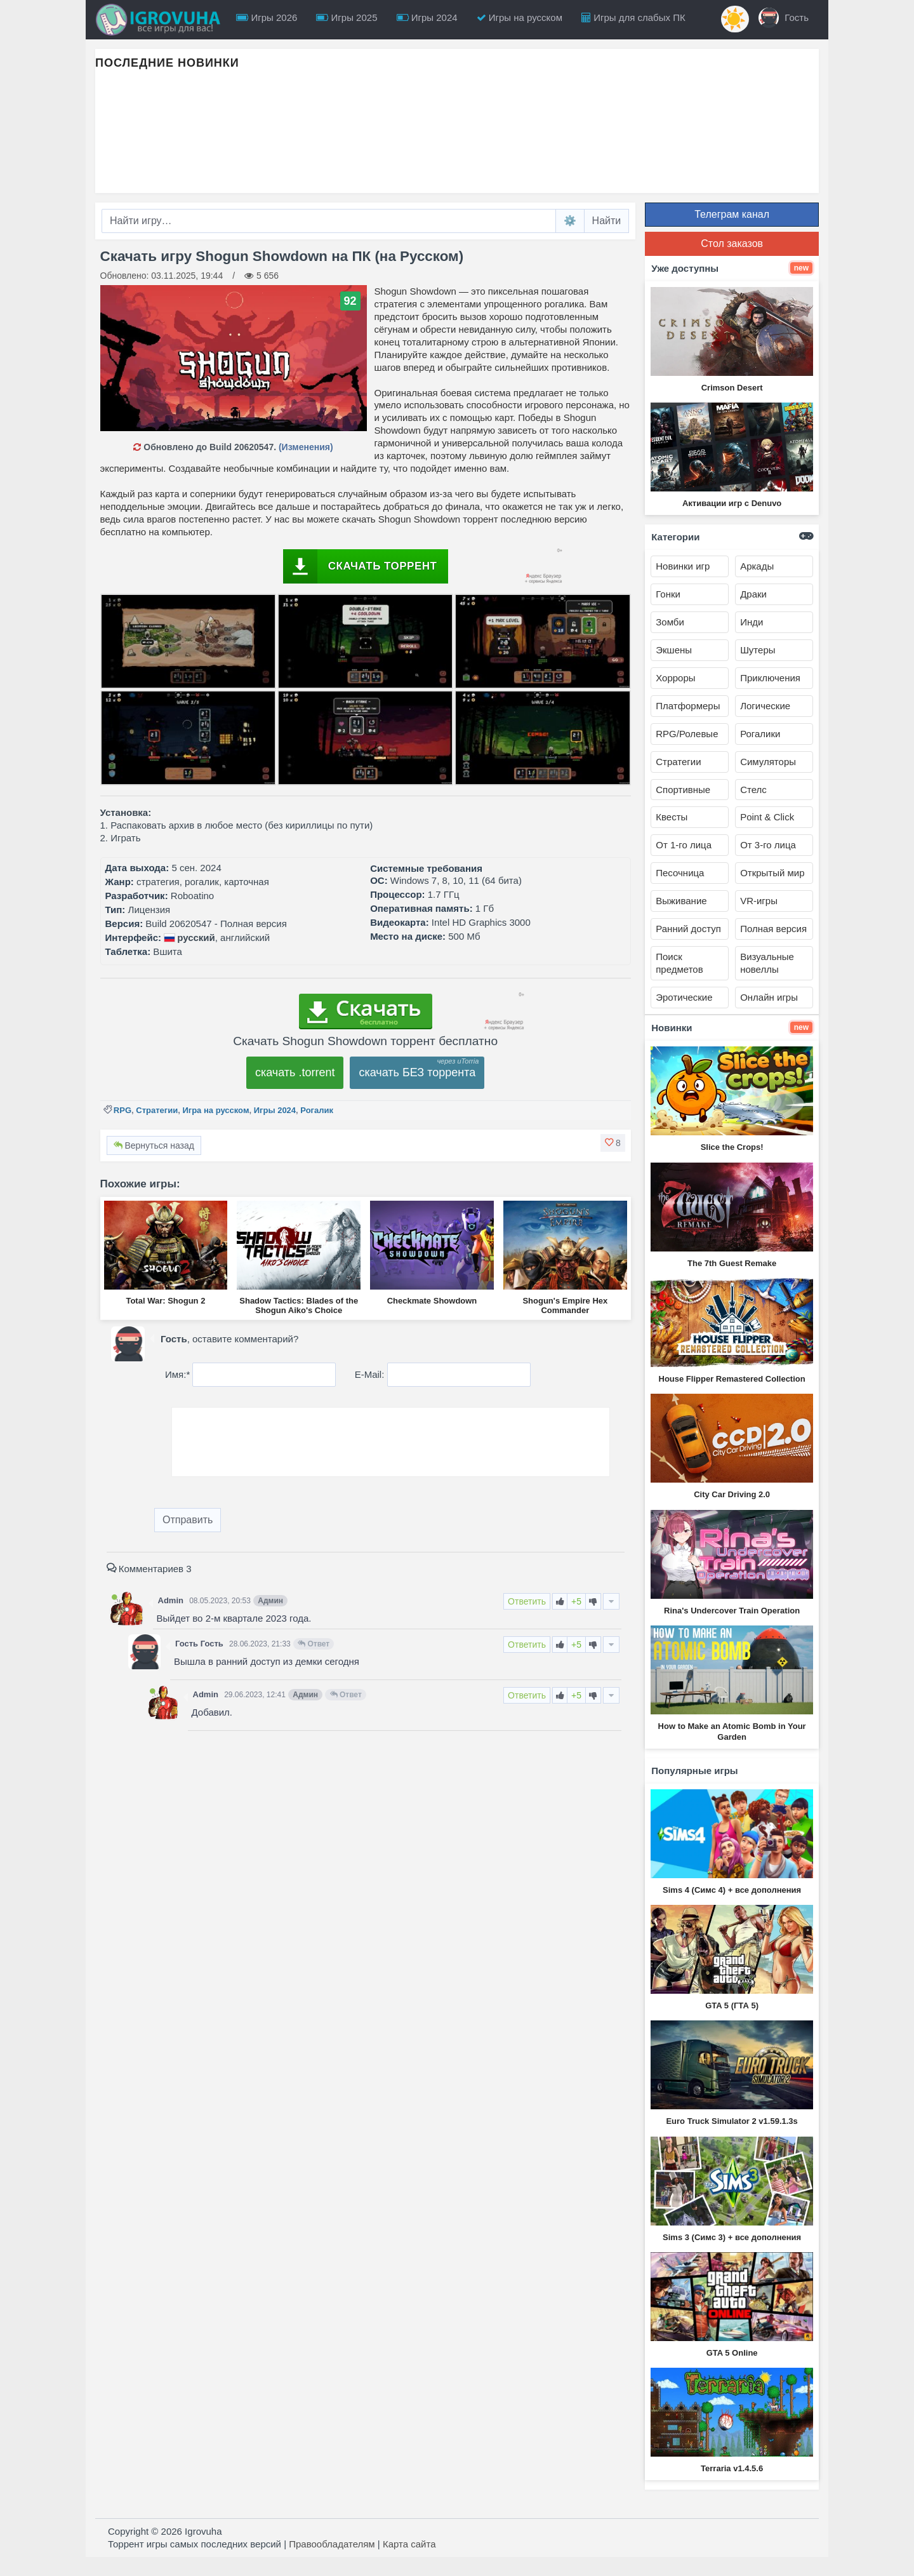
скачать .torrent (295, 1072)
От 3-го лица (768, 844)
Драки (753, 594)
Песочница (680, 872)
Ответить (527, 1601)
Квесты (671, 816)
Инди (751, 622)
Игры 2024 (427, 17)
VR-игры (759, 900)
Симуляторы (768, 761)
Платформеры (688, 705)
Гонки (668, 594)
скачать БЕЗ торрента (417, 1072)
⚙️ (570, 220)
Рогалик (316, 1110)
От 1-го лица (684, 844)
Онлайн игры (769, 997)
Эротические (684, 997)
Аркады (757, 566)
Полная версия (773, 928)
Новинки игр (683, 566)
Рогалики (760, 733)
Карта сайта (409, 2544)
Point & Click (767, 816)
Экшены (674, 649)
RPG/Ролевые (687, 733)
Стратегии (157, 1110)
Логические (765, 705)
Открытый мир (772, 872)
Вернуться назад (154, 1145)
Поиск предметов (679, 963)
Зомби (670, 622)
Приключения (770, 677)
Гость (783, 18)
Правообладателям (331, 2544)
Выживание (681, 900)
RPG (122, 1110)
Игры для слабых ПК (633, 17)
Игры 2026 (266, 17)
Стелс (753, 789)
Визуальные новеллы (767, 963)
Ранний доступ (688, 928)
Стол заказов (732, 243)
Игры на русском (519, 17)
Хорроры (675, 677)
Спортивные (683, 789)
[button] (612, 1143)
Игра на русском (215, 1110)
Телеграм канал (731, 214)
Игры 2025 (346, 17)
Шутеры (757, 649)
